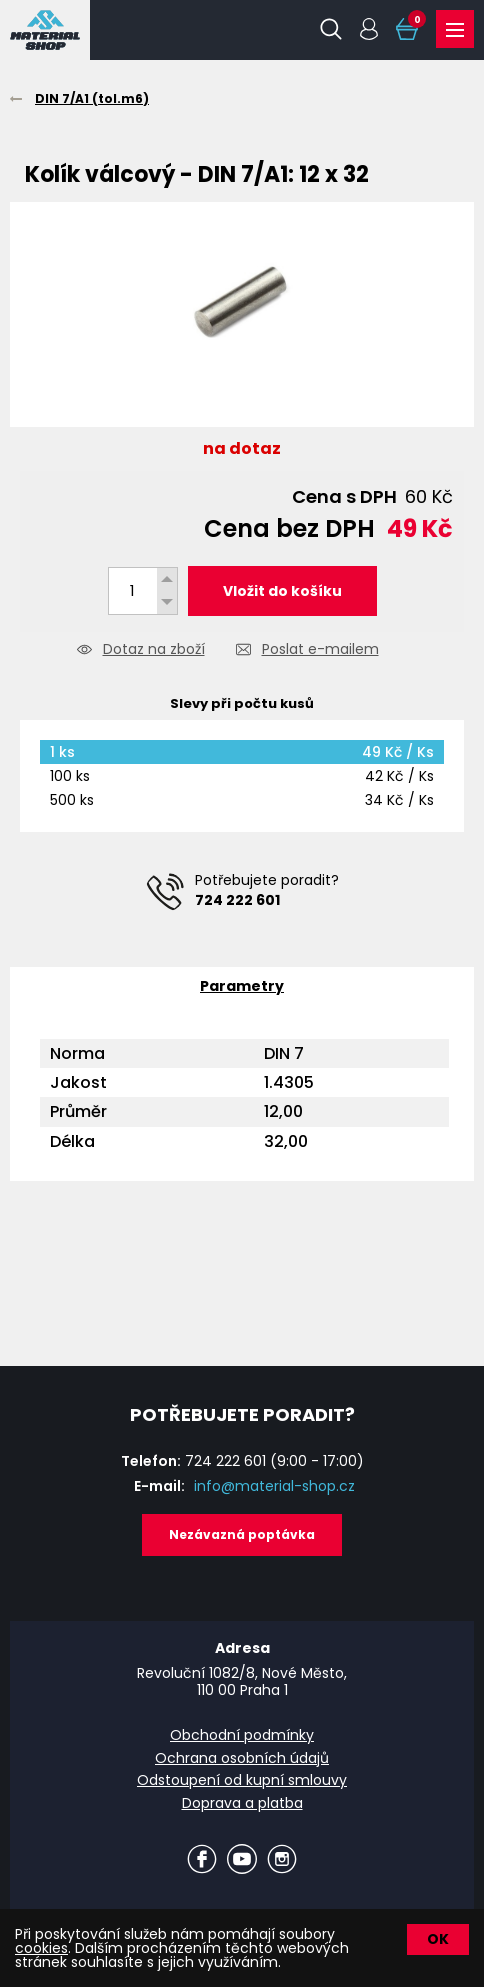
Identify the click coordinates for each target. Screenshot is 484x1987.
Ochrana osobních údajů (242, 1758)
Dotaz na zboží (154, 650)
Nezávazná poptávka (242, 1534)
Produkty (455, 30)
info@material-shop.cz (274, 1486)
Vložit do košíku (282, 591)
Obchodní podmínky (242, 1735)
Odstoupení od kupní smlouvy (242, 1780)
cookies (41, 1948)
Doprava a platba (242, 1803)
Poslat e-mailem (320, 650)
